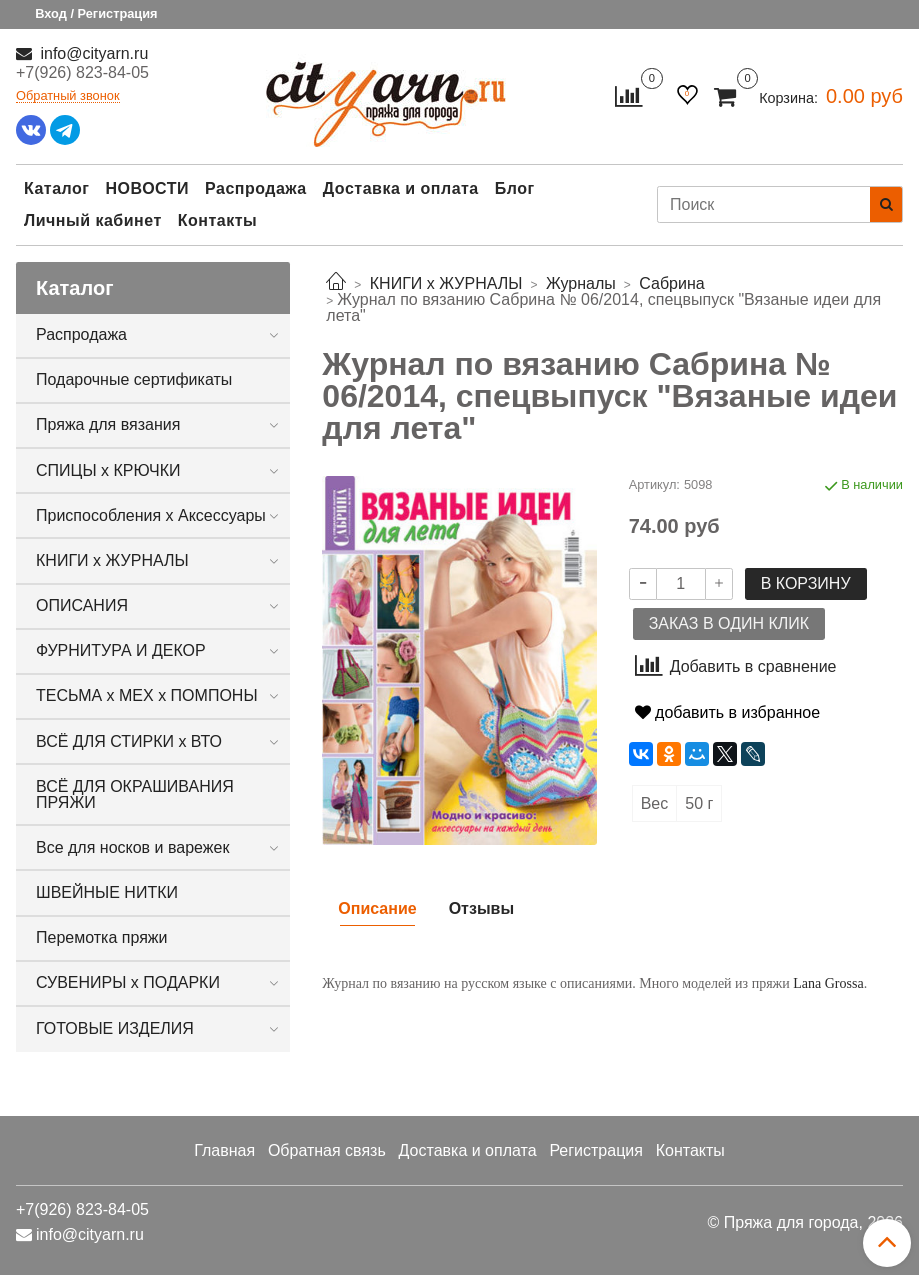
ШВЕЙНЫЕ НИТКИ (107, 892)
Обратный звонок (68, 96)
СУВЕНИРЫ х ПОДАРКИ (128, 982)
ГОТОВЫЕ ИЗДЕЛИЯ (115, 1028)
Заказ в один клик (729, 623)
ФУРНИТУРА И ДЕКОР (121, 650)
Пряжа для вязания (108, 424)
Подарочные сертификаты (134, 379)
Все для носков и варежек (132, 847)
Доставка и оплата (401, 188)
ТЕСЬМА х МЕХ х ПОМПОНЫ (147, 695)
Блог (515, 188)
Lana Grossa (828, 983)
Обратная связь (327, 1150)
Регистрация (596, 1150)
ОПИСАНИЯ (82, 605)
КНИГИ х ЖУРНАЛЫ (112, 560)
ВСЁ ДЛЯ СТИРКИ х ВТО (129, 741)
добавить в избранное (727, 712)
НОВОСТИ (147, 188)
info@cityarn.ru (92, 53)
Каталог (56, 188)
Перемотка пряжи (101, 937)
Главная (224, 1150)
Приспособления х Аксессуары (151, 515)
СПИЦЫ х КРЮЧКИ (108, 470)
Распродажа (256, 188)
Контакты (217, 220)
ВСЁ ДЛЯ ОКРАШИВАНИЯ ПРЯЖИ (135, 794)
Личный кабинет (93, 220)
